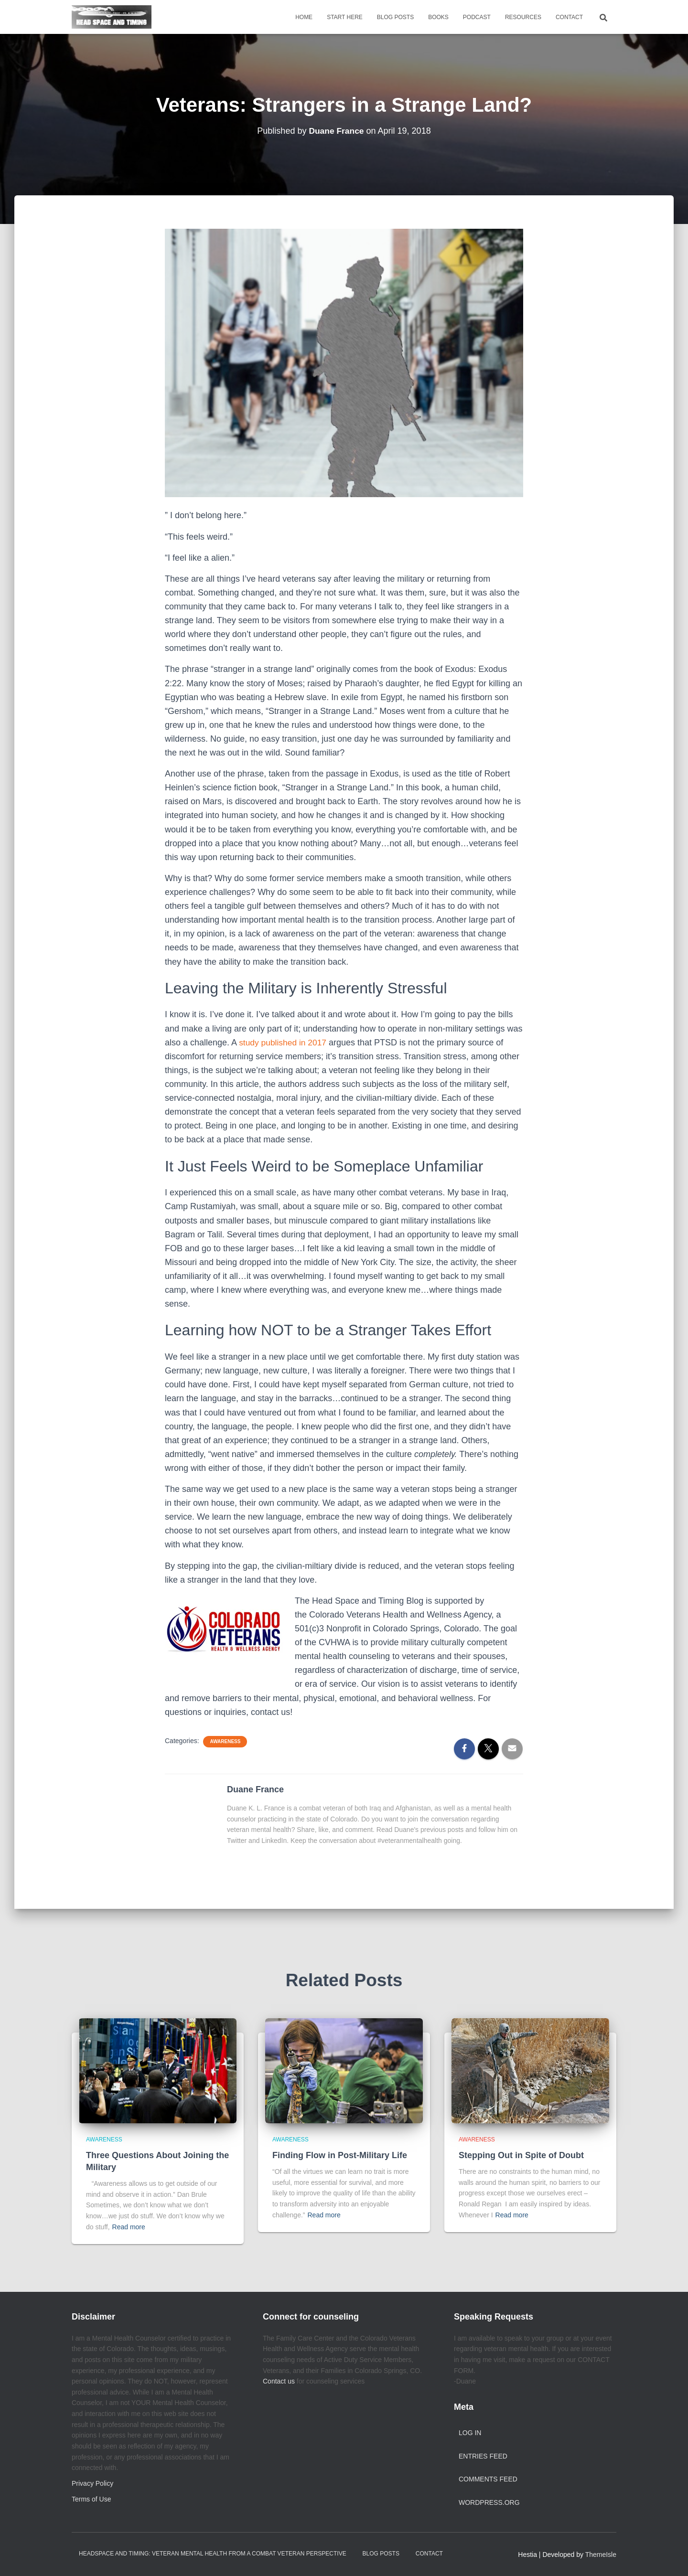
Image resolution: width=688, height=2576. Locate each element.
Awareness (225, 1741)
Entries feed (483, 2456)
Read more (128, 2227)
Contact (569, 17)
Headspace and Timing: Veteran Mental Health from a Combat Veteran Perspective (212, 2553)
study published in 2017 (284, 1042)
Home (303, 17)
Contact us (279, 2381)
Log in (470, 2433)
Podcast (477, 17)
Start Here (345, 17)
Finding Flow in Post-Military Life (339, 2155)
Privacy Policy (92, 2483)
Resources (523, 17)
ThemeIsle (600, 2554)
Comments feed (488, 2479)
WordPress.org (489, 2502)
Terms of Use (91, 2499)
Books (438, 17)
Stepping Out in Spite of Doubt (521, 2155)
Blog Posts (395, 17)
